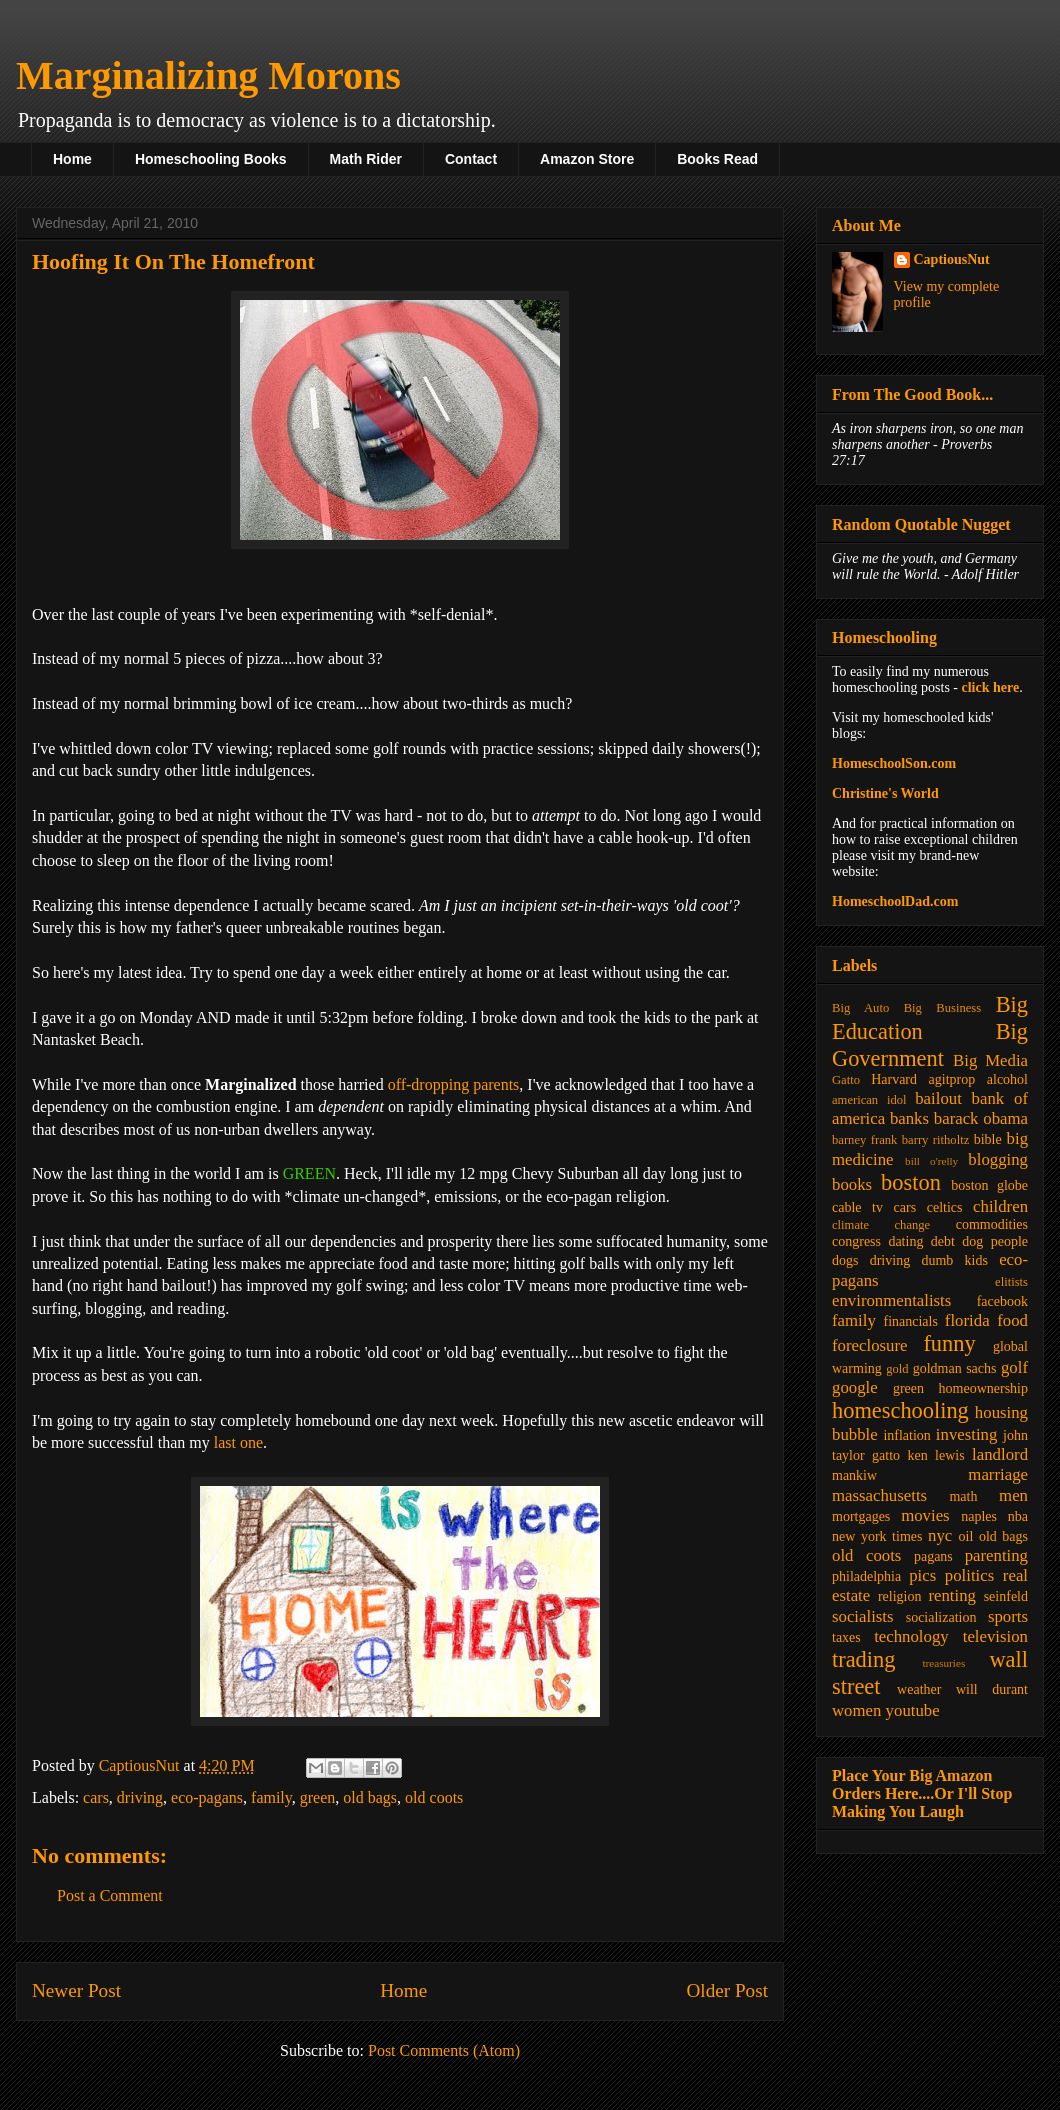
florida (967, 1320)
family (271, 1797)
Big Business (942, 1008)
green (318, 1797)
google (855, 1387)
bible (988, 1139)
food (1012, 1320)
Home (72, 159)
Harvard (894, 1079)
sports (1008, 1616)
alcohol (1007, 1079)
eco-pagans (207, 1797)
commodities (992, 1224)
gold (897, 1369)
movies (925, 1515)
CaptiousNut (952, 259)
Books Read (717, 159)
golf (1014, 1367)
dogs (845, 1260)
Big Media (990, 1060)
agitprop (952, 1079)
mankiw (854, 1475)
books (852, 1184)
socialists (863, 1616)
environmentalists (891, 1300)
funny (949, 1343)
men (1013, 1495)
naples (979, 1516)
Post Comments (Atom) (444, 2050)
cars (96, 1797)
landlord (1000, 1454)
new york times (877, 1536)
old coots (434, 1797)
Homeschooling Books (211, 159)
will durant (992, 1689)
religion (900, 1596)
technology (911, 1636)
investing (967, 1434)
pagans (933, 1556)
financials (910, 1321)
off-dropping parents (454, 1084)
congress (856, 1241)
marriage (998, 1474)
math (963, 1496)
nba (1018, 1516)
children (1000, 1206)
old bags (370, 1797)
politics (969, 1575)
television (995, 1636)
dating (905, 1241)
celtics (945, 1207)
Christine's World (885, 793)
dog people (995, 1241)
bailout (938, 1098)
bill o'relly (931, 1161)
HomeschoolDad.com (895, 901)
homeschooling (900, 1410)
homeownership (983, 1388)
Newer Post (76, 1990)
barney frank (864, 1140)
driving (140, 1797)
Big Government (930, 1045)
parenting (996, 1555)
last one (238, 1442)
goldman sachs (955, 1368)
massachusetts (879, 1495)
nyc (940, 1535)
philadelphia (866, 1576)
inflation (906, 1435)
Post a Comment (110, 1895)
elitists (1011, 1282)
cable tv (857, 1207)
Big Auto (860, 1008)
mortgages (861, 1516)
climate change (881, 1225)
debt (943, 1241)
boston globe (989, 1185)
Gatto (846, 1080)
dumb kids (954, 1260)
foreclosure (869, 1345)
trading (863, 1659)
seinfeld (1006, 1596)
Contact (471, 159)
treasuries (943, 1663)
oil (966, 1536)
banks (909, 1118)
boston (911, 1182)
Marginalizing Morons (208, 75)
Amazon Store (587, 159)
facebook (1002, 1301)
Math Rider (366, 159)
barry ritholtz (935, 1140)
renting (952, 1595)
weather (919, 1689)
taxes (846, 1637)
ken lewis (935, 1455)
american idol (869, 1100)
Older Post (727, 1990)
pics (922, 1575)
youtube (913, 1710)
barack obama (981, 1118)
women (856, 1710)
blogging (998, 1159)
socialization (941, 1617)
